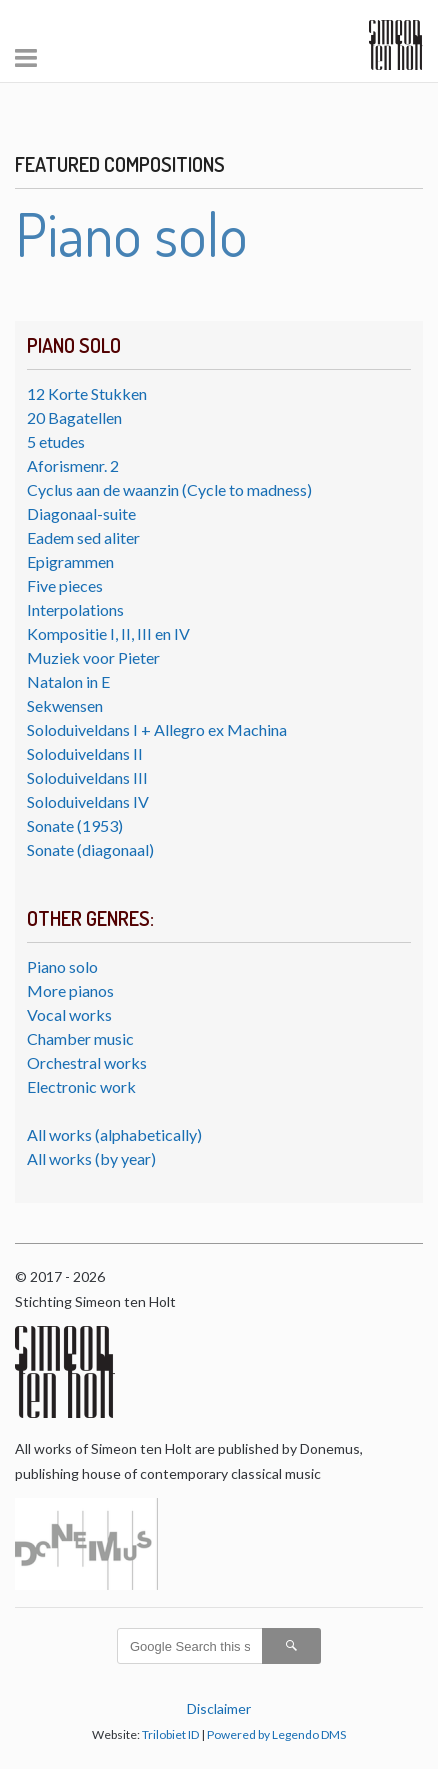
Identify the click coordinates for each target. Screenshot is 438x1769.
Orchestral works (87, 1062)
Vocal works (69, 1014)
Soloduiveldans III (87, 777)
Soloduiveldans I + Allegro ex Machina (157, 729)
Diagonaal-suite (81, 513)
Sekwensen (65, 705)
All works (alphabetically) (114, 1134)
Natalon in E (68, 681)
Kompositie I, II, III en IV (108, 633)
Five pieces (65, 585)
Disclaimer (219, 1708)
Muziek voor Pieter (93, 657)
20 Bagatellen (74, 417)
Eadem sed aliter (83, 537)
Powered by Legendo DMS (276, 1734)
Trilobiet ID (170, 1734)
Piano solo (62, 966)
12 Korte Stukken (87, 393)
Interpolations (75, 609)
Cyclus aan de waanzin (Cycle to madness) (169, 489)
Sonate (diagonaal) (90, 849)
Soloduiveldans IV (88, 801)
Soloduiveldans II (85, 753)
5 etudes (56, 441)
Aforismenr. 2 (73, 465)
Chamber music (80, 1038)
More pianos (70, 990)
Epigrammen (70, 561)
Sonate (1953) (75, 825)
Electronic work (81, 1086)
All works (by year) (91, 1158)
